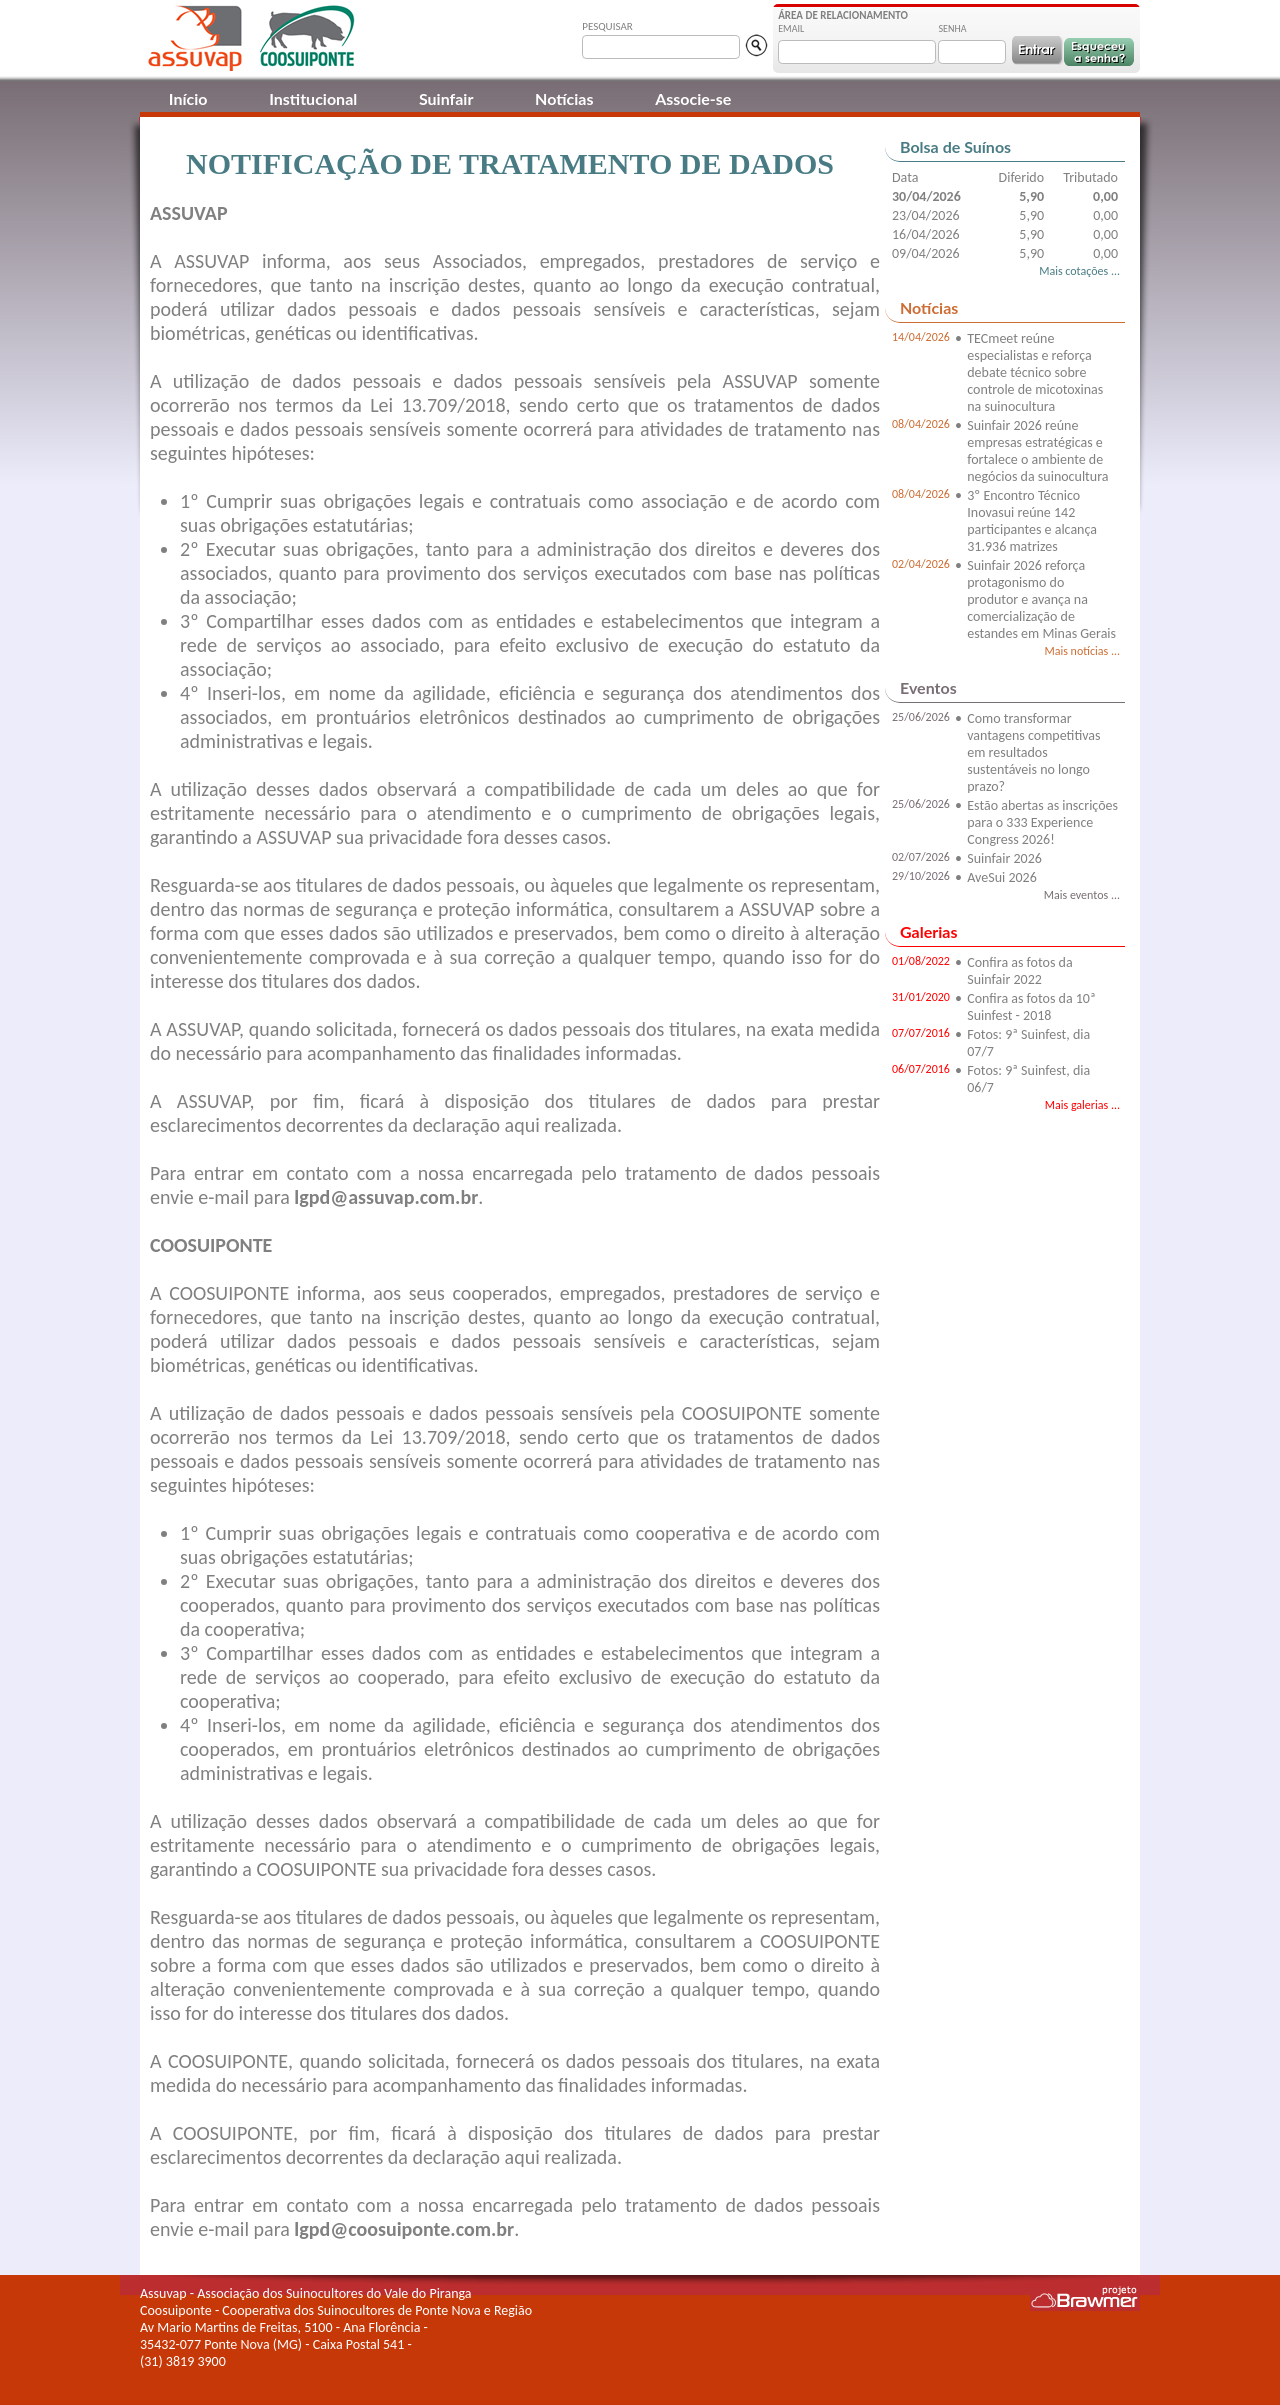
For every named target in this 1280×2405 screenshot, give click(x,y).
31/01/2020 (921, 997)
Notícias (564, 98)
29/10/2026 (921, 876)
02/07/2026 (921, 857)
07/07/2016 (921, 1033)
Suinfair (446, 98)
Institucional (313, 98)
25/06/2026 (921, 717)
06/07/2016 (921, 1069)
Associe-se (693, 98)
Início (188, 98)
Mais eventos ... (1082, 895)
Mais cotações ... (1079, 271)
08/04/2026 (921, 424)
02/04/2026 (921, 564)
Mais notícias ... (1082, 651)
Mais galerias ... (1082, 1105)
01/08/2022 (921, 961)
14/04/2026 (921, 337)
